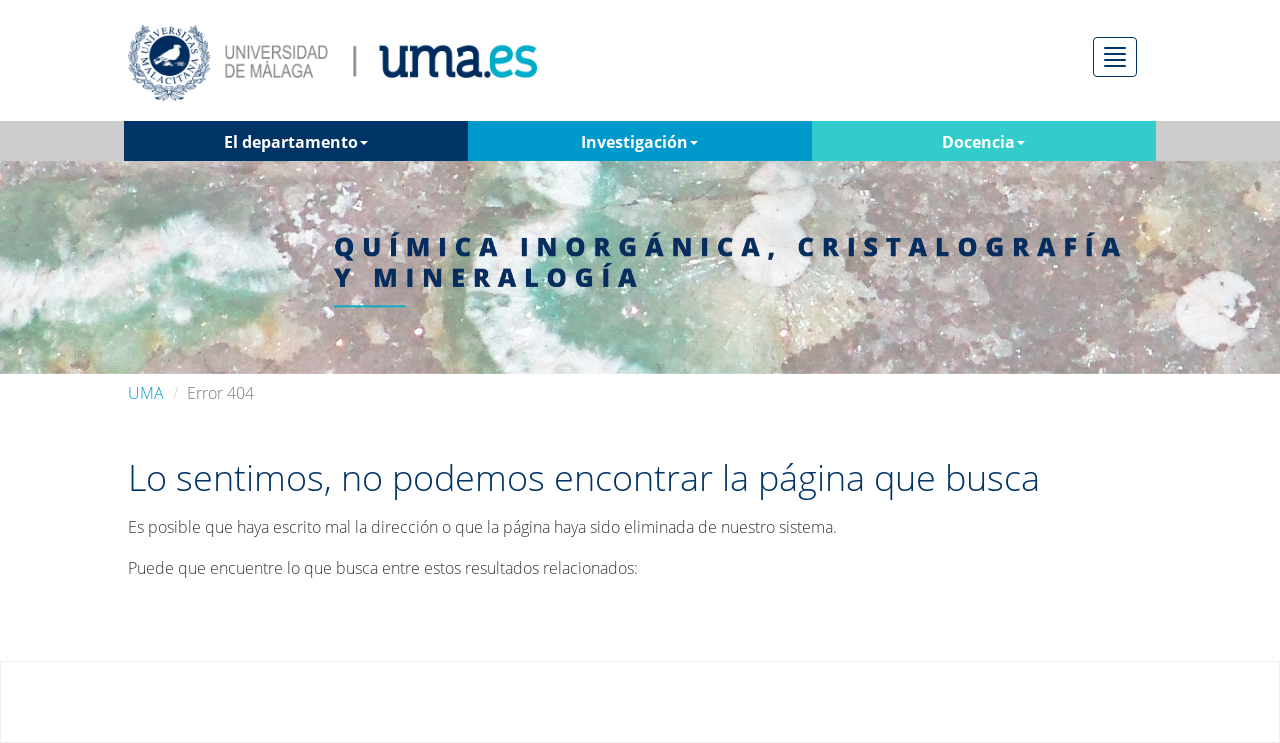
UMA (146, 393)
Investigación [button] (639, 142)
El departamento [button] (296, 142)
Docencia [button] (983, 142)
